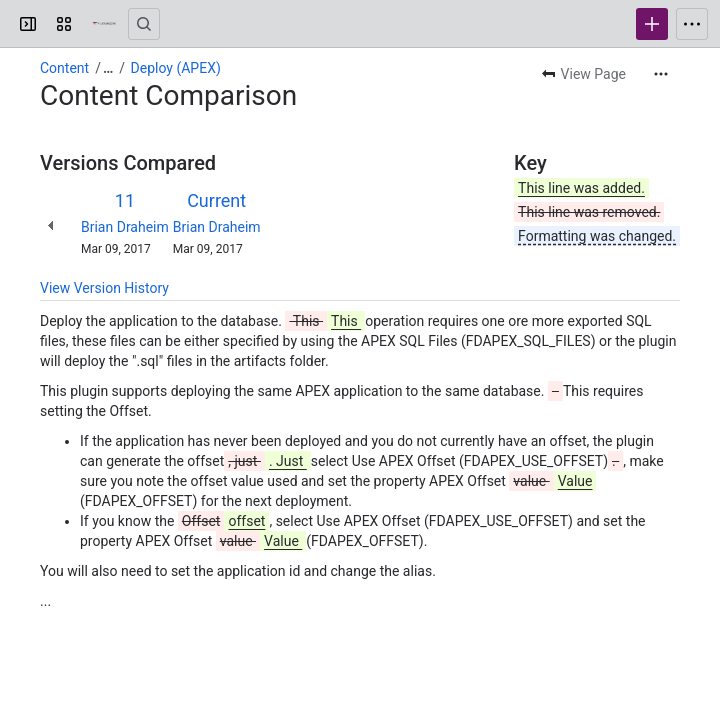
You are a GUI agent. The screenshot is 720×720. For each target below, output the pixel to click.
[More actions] (661, 74)
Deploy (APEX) (176, 68)
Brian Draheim (125, 227)
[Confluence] (104, 24)
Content (64, 68)
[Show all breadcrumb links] (108, 68)
